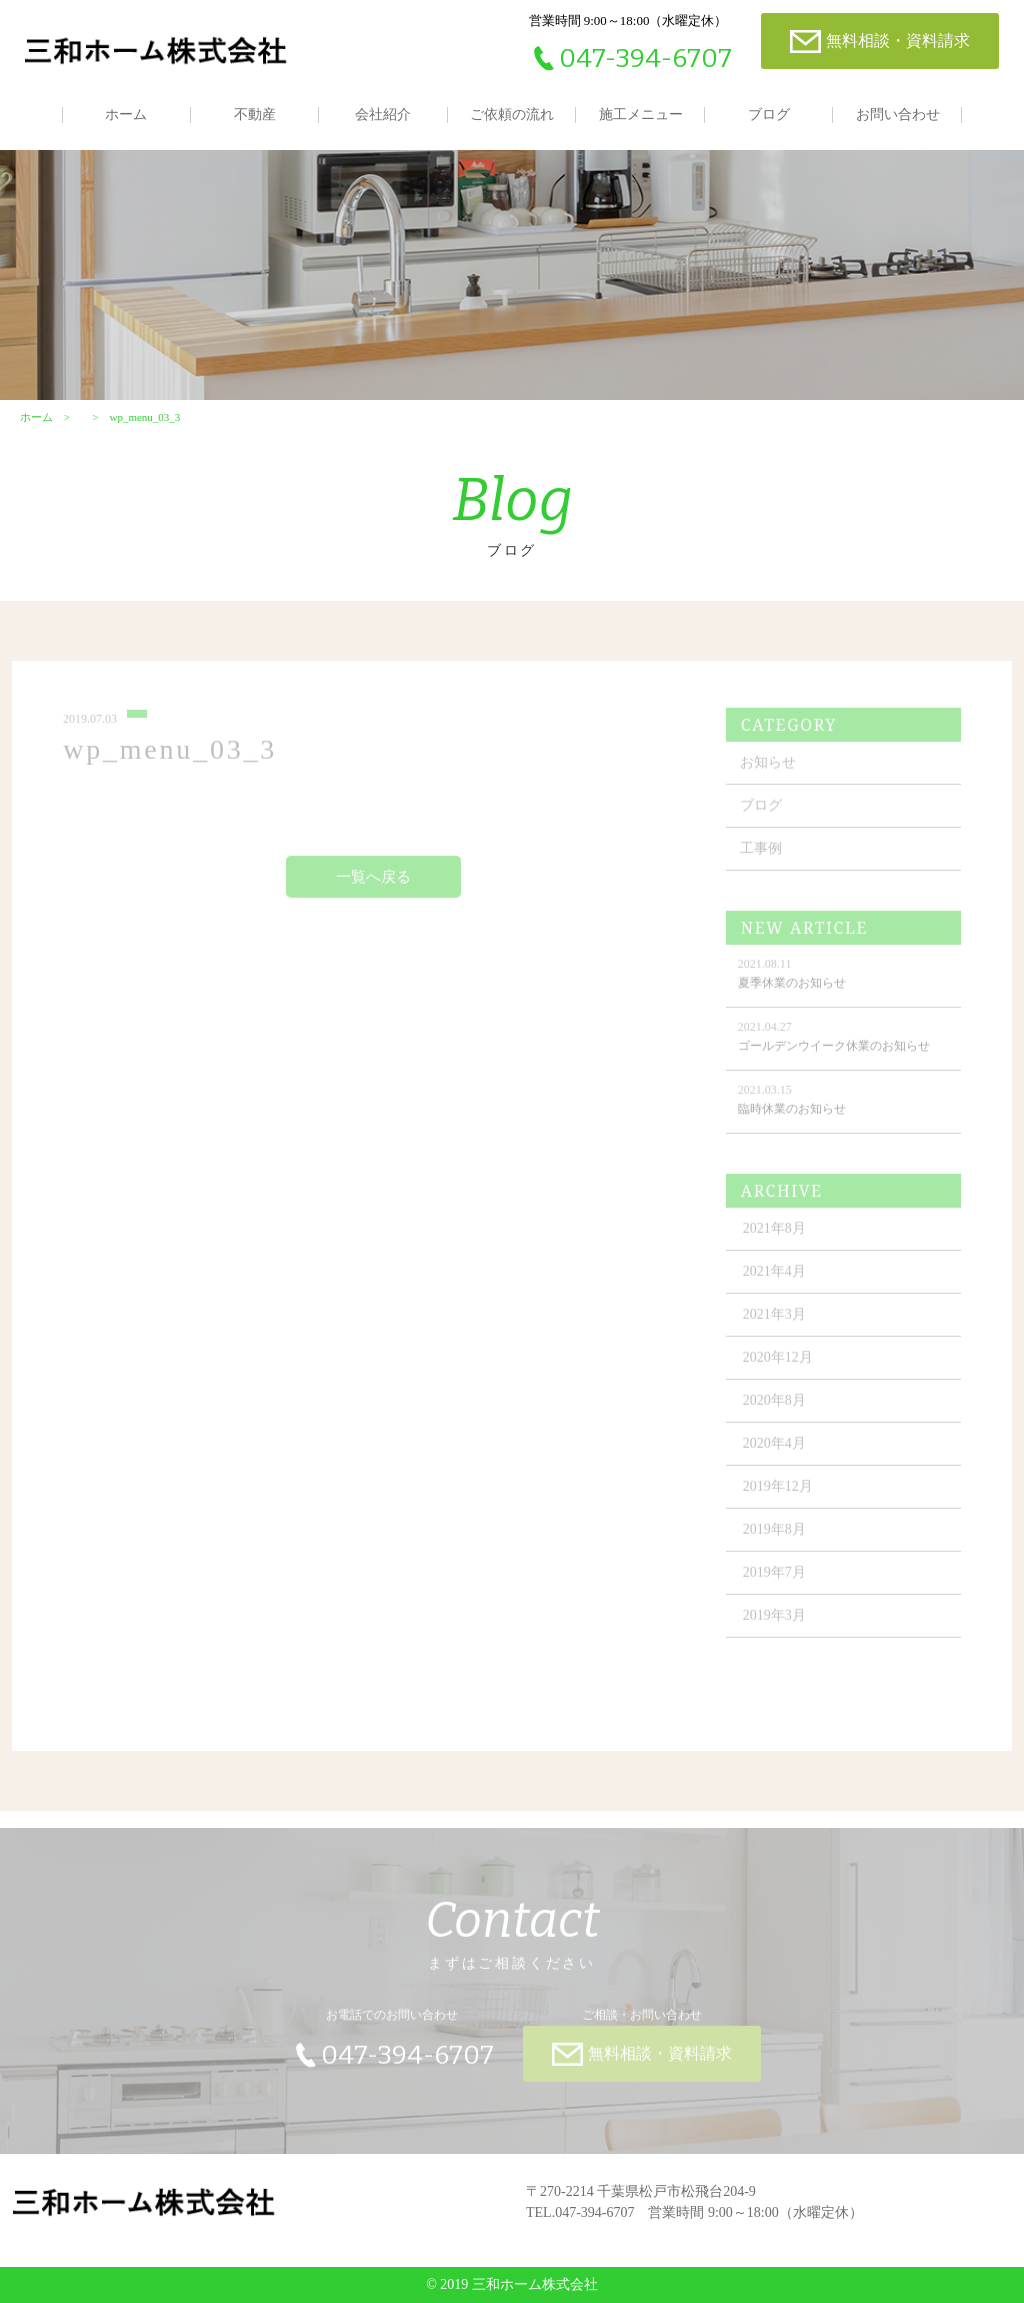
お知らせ (768, 769)
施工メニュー (641, 114)
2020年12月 (778, 1364)
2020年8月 (774, 1407)
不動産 (255, 114)
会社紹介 (383, 114)
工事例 (761, 855)
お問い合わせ (898, 114)
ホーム (126, 114)
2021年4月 (774, 1278)
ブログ (769, 114)
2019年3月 (774, 1622)
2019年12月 (778, 1493)
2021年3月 (774, 1321)
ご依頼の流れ (512, 114)
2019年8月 (774, 1536)
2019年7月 (774, 1579)
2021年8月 (774, 1235)
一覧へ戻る (373, 884)
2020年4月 (774, 1450)
